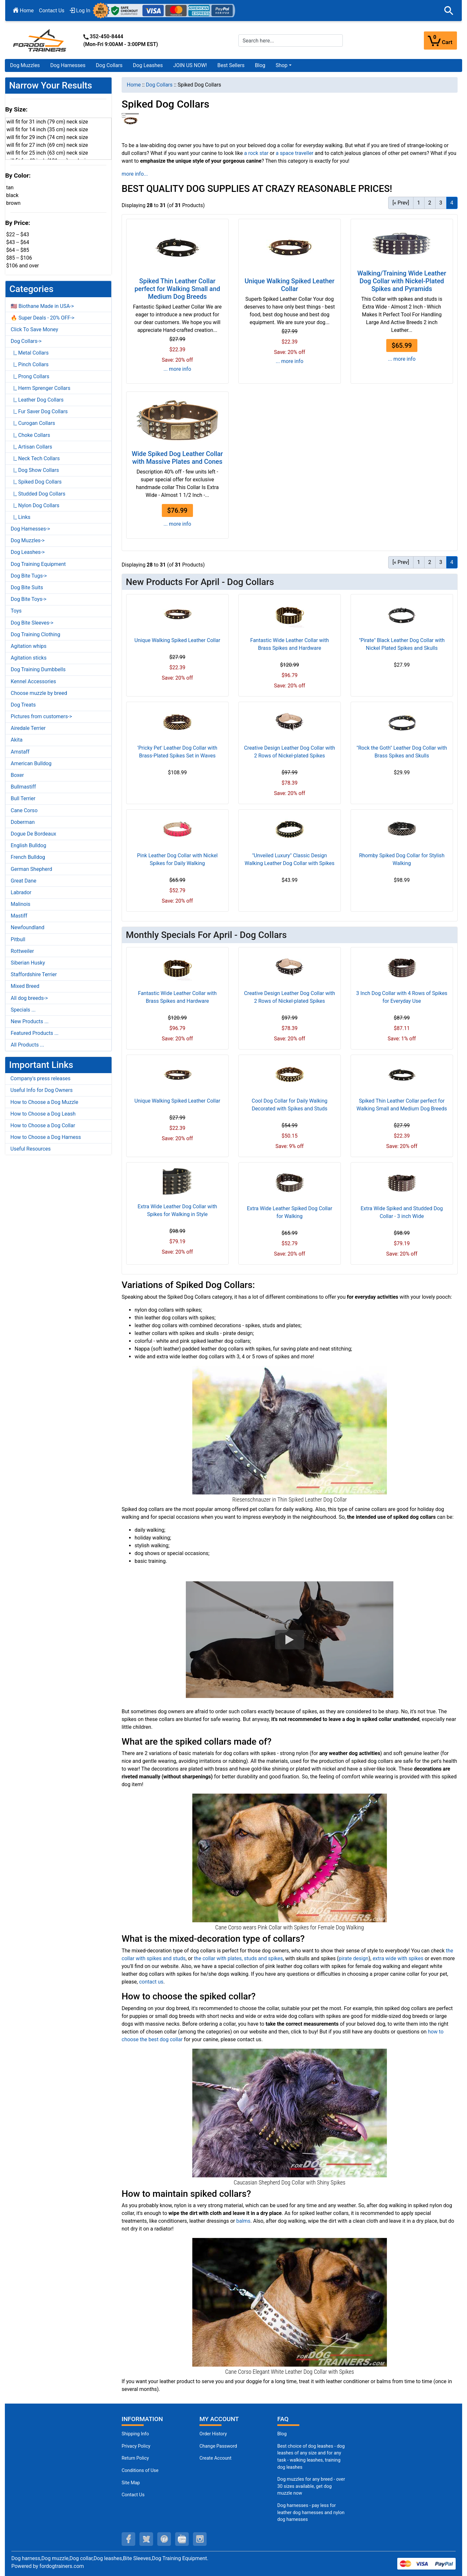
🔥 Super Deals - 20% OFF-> (42, 318)
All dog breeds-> (29, 998)
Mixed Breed (25, 986)
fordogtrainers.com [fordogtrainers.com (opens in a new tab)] (62, 2566)
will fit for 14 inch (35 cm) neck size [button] (47, 129)
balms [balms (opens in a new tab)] (243, 2221)
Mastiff (19, 916)
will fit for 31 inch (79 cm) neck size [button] (47, 122)
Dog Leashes (148, 65)
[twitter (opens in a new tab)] (146, 2539)
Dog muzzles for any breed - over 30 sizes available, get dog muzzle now (311, 2486)
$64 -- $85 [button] (17, 250)
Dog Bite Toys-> (28, 599)
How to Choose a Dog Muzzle (44, 1102)
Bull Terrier (23, 798)
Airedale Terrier (28, 728)
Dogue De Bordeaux (33, 834)
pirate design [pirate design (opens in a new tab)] (353, 1958)
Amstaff (20, 752)
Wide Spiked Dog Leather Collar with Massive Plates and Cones (177, 457)
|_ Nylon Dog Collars (35, 505)
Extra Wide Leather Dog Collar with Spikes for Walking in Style (177, 1210)
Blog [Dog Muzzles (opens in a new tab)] (282, 2434)
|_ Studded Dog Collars (38, 494)
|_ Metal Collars (30, 353)
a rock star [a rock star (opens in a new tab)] (256, 153)
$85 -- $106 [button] (19, 258)
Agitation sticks (28, 658)
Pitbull (18, 939)
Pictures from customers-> (41, 716)
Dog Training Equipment (38, 564)
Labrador (21, 892)
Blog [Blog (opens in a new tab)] (260, 65)
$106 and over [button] (22, 266)
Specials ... (23, 1010)
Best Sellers (231, 65)
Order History (213, 2434)
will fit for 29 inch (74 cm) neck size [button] (47, 137)
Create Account (215, 2458)
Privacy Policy (136, 2446)
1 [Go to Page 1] (418, 203)
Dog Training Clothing (35, 634)
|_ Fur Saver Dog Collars (39, 411)
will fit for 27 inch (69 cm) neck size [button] (47, 145)
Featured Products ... (35, 1033)
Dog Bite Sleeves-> (32, 623)
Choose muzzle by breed (39, 693)
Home (23, 10)
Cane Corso (24, 810)
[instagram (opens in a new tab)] (199, 2539)
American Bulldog (31, 763)
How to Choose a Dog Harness (45, 1137)
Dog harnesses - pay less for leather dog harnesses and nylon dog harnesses (310, 2512)
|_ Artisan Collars (31, 447)
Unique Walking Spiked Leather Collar (289, 285)
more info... (135, 174)
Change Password (218, 2446)
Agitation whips (28, 646)
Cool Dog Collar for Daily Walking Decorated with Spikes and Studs (289, 1105)
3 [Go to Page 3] (440, 203)
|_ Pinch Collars (30, 364)
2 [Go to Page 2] (429, 203)
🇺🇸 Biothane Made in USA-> (42, 306)
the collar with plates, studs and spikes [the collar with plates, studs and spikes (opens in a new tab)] (238, 1958)
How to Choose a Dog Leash (43, 1114)
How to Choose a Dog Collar (42, 1125)
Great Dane (23, 881)
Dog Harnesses (68, 65)
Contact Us (52, 10)
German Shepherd (31, 869)
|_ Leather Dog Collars (37, 400)
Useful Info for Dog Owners (41, 1090)
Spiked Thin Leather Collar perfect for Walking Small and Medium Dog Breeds (177, 288)
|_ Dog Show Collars (35, 470)
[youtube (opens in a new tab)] (181, 2539)
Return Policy (135, 2458)
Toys (16, 611)
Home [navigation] (134, 85)
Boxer (17, 775)
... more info (177, 369)
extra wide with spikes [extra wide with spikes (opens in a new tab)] (398, 1958)
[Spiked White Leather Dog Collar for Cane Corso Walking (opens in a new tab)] (289, 2302)
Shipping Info (135, 2434)
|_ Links (20, 517)
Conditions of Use (140, 2470)
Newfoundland (27, 927)
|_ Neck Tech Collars (35, 458)
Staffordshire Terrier (34, 974)
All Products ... (27, 1045)
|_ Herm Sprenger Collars (40, 388)
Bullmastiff (23, 787)
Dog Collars (109, 65)
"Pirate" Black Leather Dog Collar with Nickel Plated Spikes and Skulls (402, 644)
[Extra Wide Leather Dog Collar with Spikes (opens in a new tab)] (289, 2112)
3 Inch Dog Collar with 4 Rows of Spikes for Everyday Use (401, 997)
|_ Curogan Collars (33, 423)
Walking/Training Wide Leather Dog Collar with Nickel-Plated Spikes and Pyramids (401, 281)
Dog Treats (23, 705)
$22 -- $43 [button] (17, 234)
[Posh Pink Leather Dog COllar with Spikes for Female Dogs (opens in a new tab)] (289, 1858)
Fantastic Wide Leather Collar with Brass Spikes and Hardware (289, 644)
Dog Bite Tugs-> (29, 576)
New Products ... (30, 1021)
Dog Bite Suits (27, 587)
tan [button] (10, 187)
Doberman (23, 822)
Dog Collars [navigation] (159, 85)
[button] (449, 10)
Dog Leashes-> (28, 552)
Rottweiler (22, 951)
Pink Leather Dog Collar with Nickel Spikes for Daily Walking (177, 859)
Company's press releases (40, 1078)
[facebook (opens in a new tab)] (128, 2539)
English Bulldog (28, 845)
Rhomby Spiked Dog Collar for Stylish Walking (401, 859)
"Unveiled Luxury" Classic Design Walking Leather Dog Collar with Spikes (289, 859)
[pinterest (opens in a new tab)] (164, 2539)
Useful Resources (30, 1149)
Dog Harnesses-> (30, 529)
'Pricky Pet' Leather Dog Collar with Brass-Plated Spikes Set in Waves (177, 752)
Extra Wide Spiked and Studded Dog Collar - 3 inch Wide (402, 1212)
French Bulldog (28, 857)
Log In (80, 10)
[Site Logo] (40, 40)
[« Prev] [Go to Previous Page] (400, 203)
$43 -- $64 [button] (17, 242)
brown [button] (13, 203)
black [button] (12, 195)
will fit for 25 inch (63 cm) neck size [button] (47, 153)
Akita (16, 740)
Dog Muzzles (25, 65)
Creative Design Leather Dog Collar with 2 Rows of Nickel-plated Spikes (289, 752)
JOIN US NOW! (190, 65)
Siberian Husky (28, 963)
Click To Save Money (34, 329)
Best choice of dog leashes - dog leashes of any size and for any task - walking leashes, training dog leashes (311, 2456)
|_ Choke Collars (30, 435)
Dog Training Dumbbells (38, 669)
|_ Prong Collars (30, 376)
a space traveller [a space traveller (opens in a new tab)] (294, 153)
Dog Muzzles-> (28, 540)
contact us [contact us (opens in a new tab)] (151, 1982)
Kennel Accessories (33, 681)
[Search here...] (290, 40)
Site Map (131, 2483)
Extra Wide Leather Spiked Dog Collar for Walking (289, 1212)
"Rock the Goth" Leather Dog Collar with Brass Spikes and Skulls (401, 752)
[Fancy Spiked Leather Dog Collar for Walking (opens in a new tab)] (289, 1429)
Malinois (20, 904)
